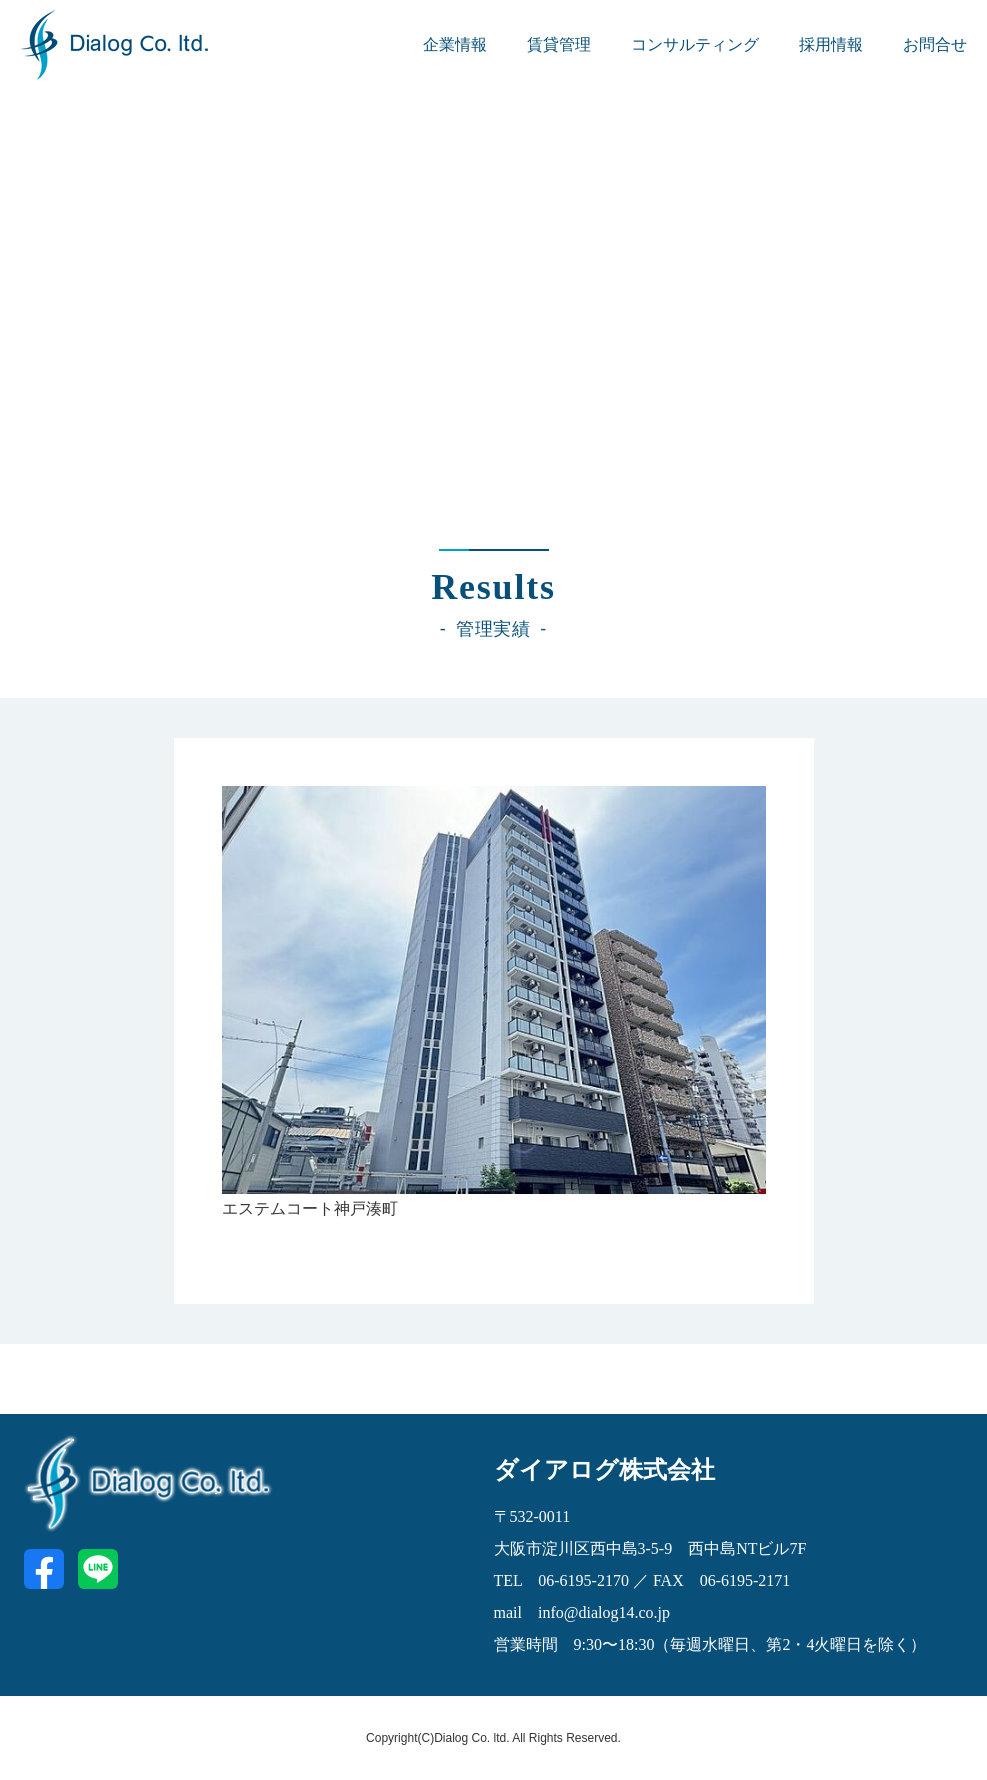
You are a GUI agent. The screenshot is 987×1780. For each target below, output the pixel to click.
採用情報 (831, 44)
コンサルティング (695, 44)
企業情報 (455, 44)
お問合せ (935, 44)
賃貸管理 (559, 44)
